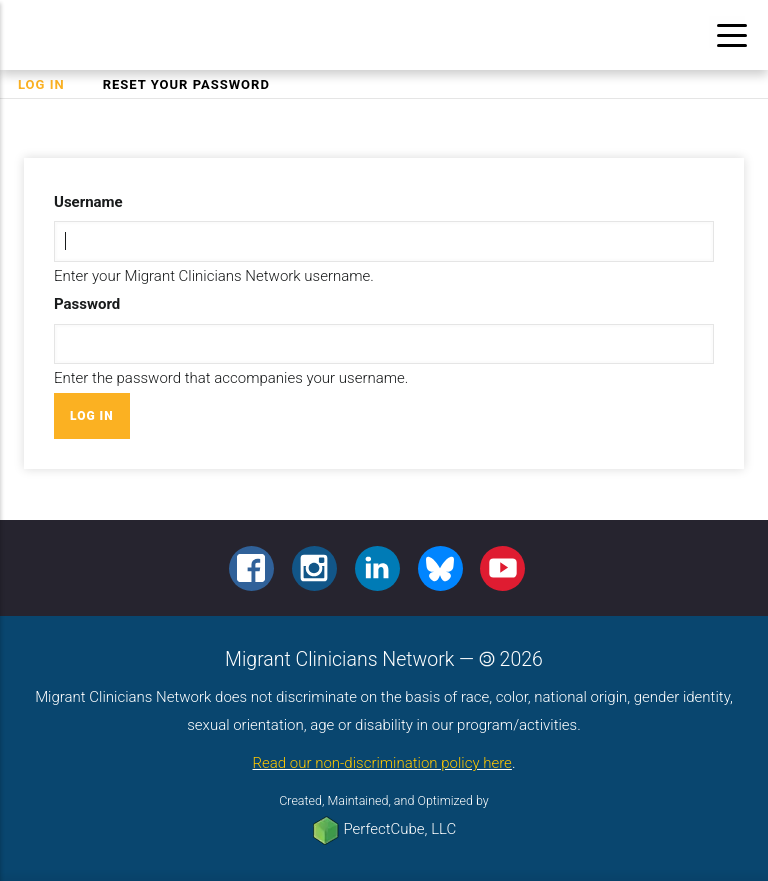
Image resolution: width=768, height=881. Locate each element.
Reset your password (186, 84)
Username (88, 202)
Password (87, 304)
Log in (50, 85)
